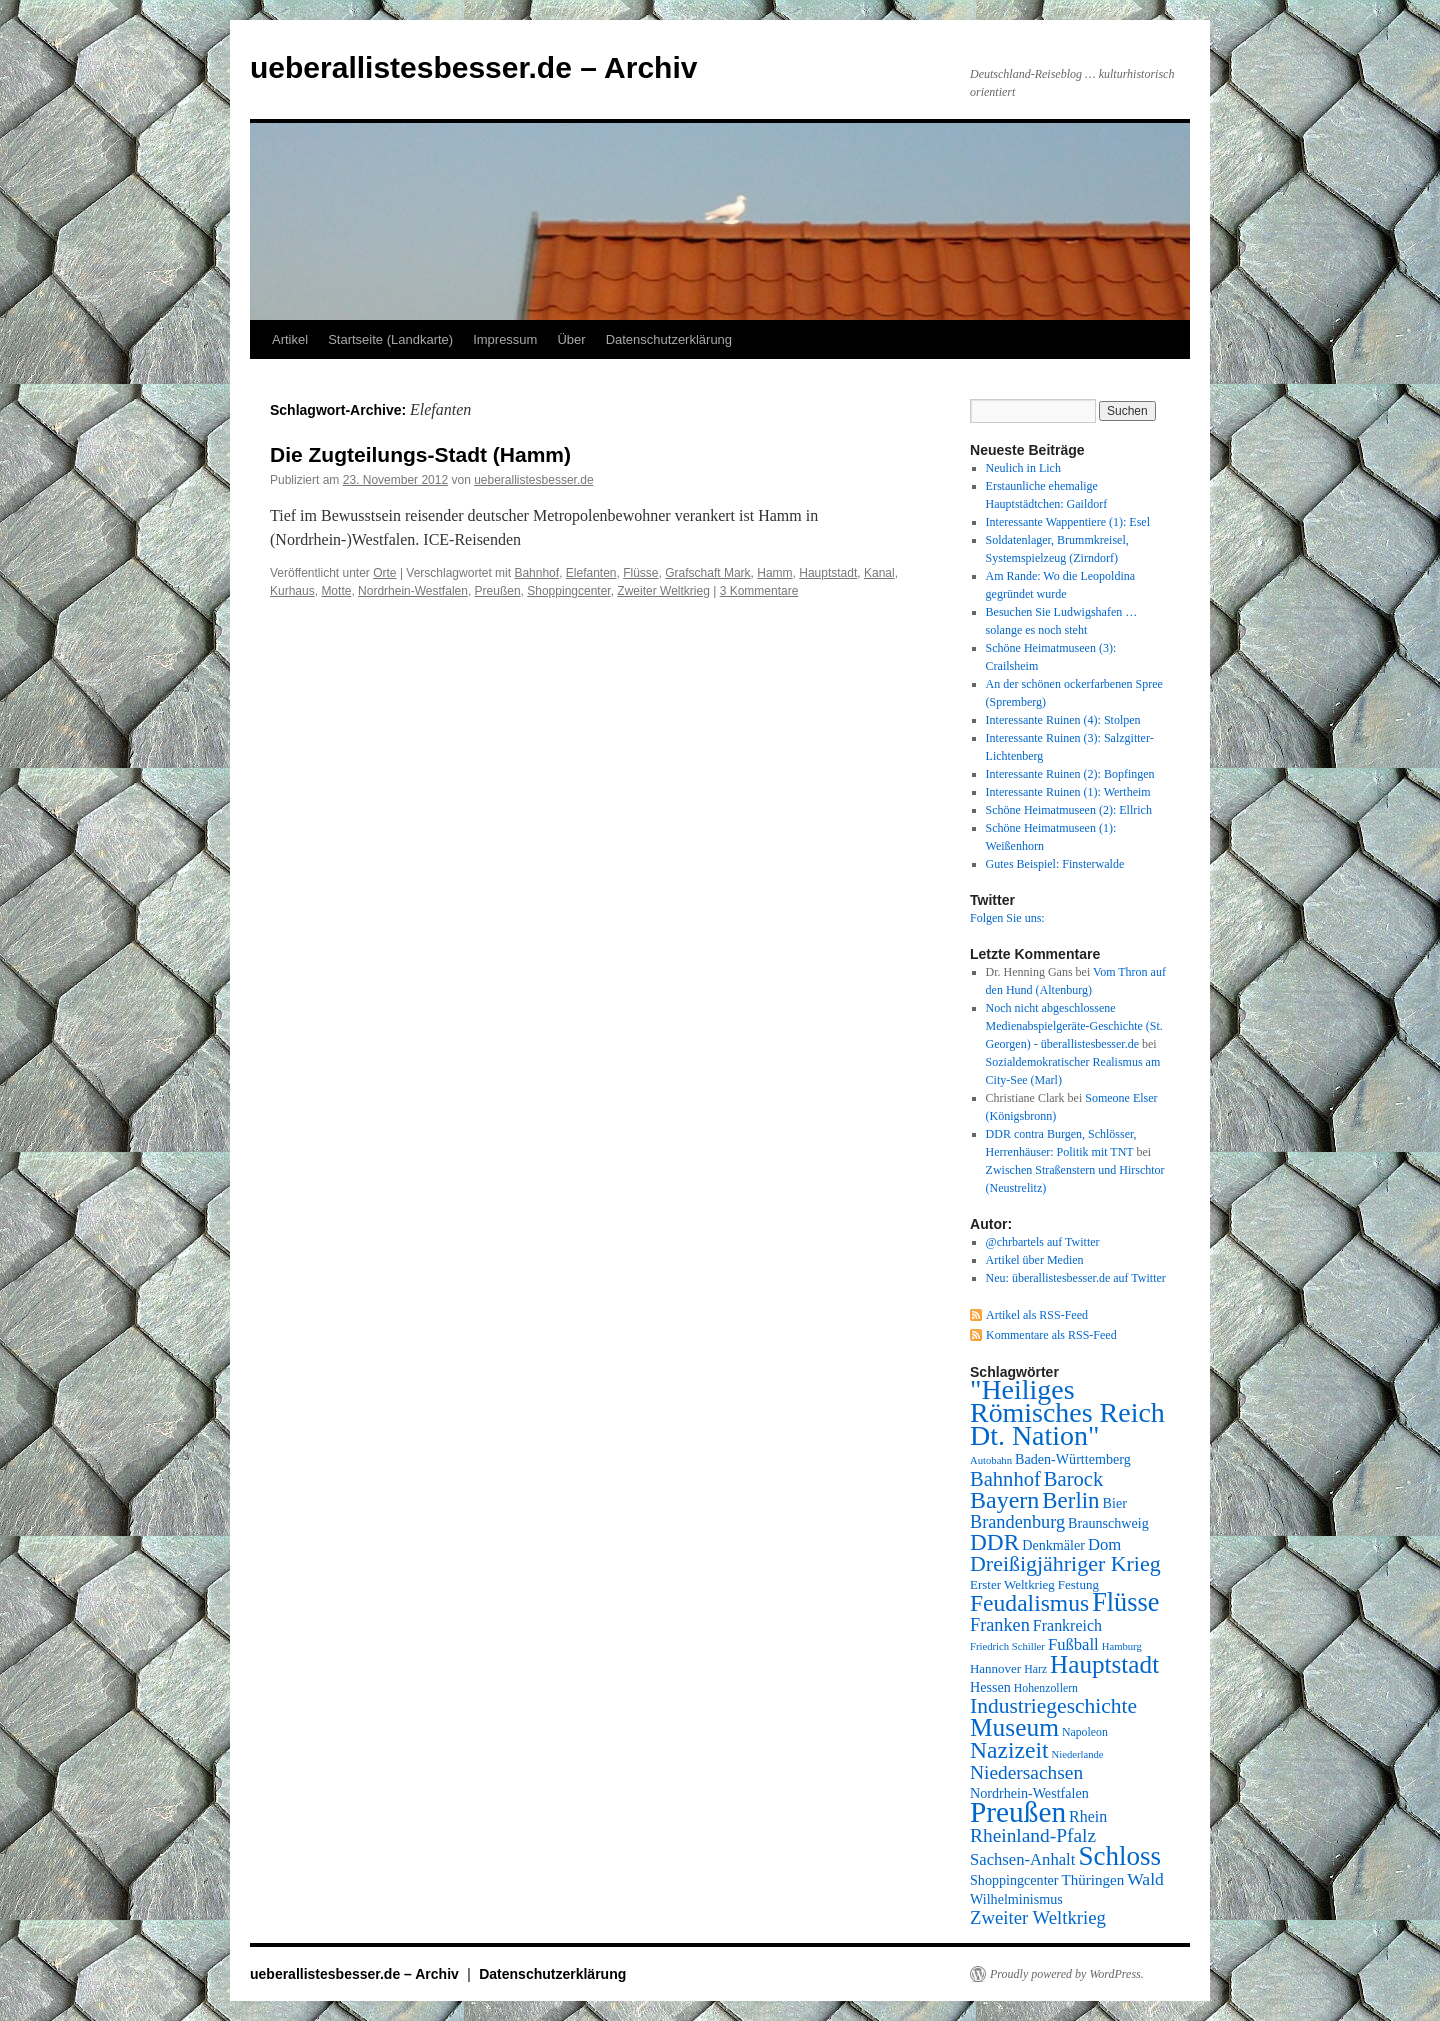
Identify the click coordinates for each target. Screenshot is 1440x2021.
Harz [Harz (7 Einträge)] (1035, 1669)
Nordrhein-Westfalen (413, 591)
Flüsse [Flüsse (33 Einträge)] (1125, 1602)
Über (571, 339)
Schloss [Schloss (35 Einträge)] (1119, 1856)
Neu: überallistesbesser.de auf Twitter (1076, 1278)
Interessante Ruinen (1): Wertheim (1068, 792)
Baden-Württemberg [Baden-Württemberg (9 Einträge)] (1073, 1459)
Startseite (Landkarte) (390, 339)
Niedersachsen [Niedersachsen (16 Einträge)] (1026, 1772)
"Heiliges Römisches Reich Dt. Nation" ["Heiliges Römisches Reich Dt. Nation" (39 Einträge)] (1067, 1412)
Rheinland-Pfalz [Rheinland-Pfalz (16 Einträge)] (1033, 1835)
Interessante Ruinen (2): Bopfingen (1070, 774)
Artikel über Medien (1035, 1260)
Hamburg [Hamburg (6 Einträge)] (1122, 1646)
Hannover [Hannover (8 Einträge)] (995, 1668)
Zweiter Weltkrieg (663, 591)
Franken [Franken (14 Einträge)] (1000, 1625)
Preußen (498, 591)
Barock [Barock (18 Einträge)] (1073, 1479)
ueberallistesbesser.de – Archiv (473, 67)
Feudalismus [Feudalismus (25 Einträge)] (1029, 1603)
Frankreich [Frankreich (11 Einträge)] (1067, 1625)
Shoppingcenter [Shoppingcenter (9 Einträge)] (1014, 1880)
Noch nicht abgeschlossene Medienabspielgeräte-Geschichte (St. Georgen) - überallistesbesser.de (1074, 1026)
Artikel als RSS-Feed (1037, 1315)
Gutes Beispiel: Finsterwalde (1055, 864)
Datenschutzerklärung (669, 339)
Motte (336, 591)
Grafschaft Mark (707, 573)
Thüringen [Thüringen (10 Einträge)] (1093, 1880)
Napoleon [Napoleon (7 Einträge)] (1085, 1732)
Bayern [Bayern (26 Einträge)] (1004, 1500)
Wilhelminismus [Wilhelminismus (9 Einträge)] (1016, 1899)
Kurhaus (292, 591)
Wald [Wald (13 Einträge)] (1145, 1879)
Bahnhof (536, 573)
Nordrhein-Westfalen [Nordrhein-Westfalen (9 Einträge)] (1029, 1793)
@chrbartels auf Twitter (1043, 1242)
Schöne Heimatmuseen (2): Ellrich (1069, 810)
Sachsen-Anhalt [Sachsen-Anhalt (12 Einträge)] (1022, 1859)
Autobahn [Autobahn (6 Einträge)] (991, 1460)
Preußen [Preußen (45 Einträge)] (1018, 1812)
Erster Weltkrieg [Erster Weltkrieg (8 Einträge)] (1012, 1584)
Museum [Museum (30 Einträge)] (1014, 1727)
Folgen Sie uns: (1007, 918)
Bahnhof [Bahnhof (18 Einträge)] (1005, 1479)
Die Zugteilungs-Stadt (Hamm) (420, 454)
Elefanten (591, 573)
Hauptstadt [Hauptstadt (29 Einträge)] (1104, 1664)
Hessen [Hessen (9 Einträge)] (990, 1687)
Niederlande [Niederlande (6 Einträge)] (1078, 1754)
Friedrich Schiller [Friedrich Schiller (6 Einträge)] (1007, 1646)
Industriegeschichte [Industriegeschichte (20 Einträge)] (1053, 1706)
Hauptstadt (828, 573)
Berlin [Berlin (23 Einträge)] (1070, 1500)
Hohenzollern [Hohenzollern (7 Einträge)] (1046, 1688)
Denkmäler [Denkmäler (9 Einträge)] (1053, 1545)
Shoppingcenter (568, 591)
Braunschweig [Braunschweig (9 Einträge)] (1108, 1523)
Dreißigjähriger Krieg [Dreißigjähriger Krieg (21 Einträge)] (1065, 1563)
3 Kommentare (759, 591)
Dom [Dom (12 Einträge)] (1104, 1544)
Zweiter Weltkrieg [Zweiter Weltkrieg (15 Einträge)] (1038, 1917)
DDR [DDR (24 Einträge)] (994, 1542)
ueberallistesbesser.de (533, 480)
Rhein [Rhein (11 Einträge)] (1088, 1816)
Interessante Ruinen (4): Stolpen (1063, 720)
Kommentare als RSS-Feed (1051, 1335)
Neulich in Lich (1023, 468)
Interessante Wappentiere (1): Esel (1068, 522)
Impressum (505, 339)
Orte (384, 573)
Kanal (879, 573)
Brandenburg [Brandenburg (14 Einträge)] (1017, 1522)
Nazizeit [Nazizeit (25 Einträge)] (1009, 1750)
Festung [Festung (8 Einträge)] (1078, 1584)
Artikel (290, 339)
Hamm (774, 573)
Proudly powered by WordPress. (1067, 1974)
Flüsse (640, 573)
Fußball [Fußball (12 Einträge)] (1073, 1644)
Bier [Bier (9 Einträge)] (1115, 1503)
